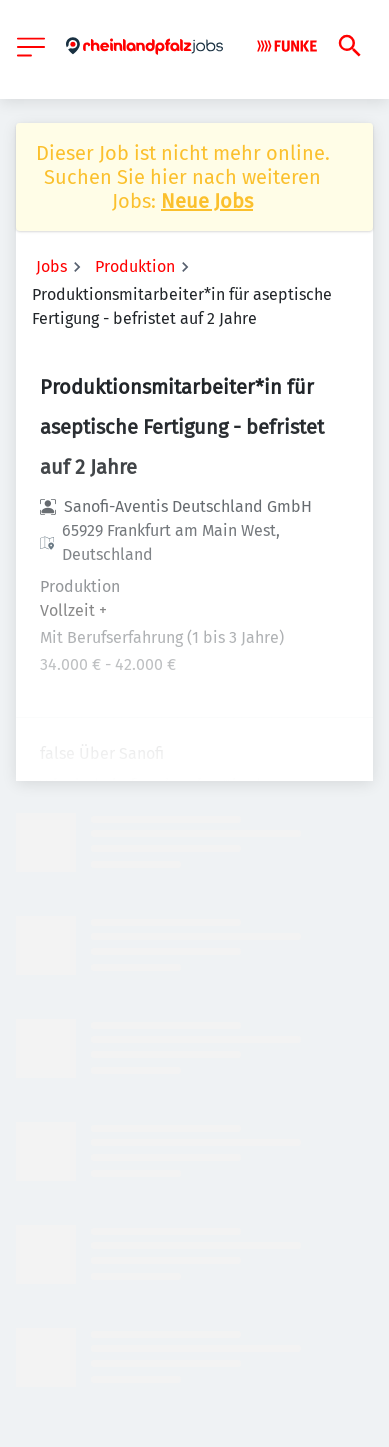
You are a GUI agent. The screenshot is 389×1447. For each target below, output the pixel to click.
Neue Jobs (207, 201)
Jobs (51, 266)
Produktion (135, 266)
